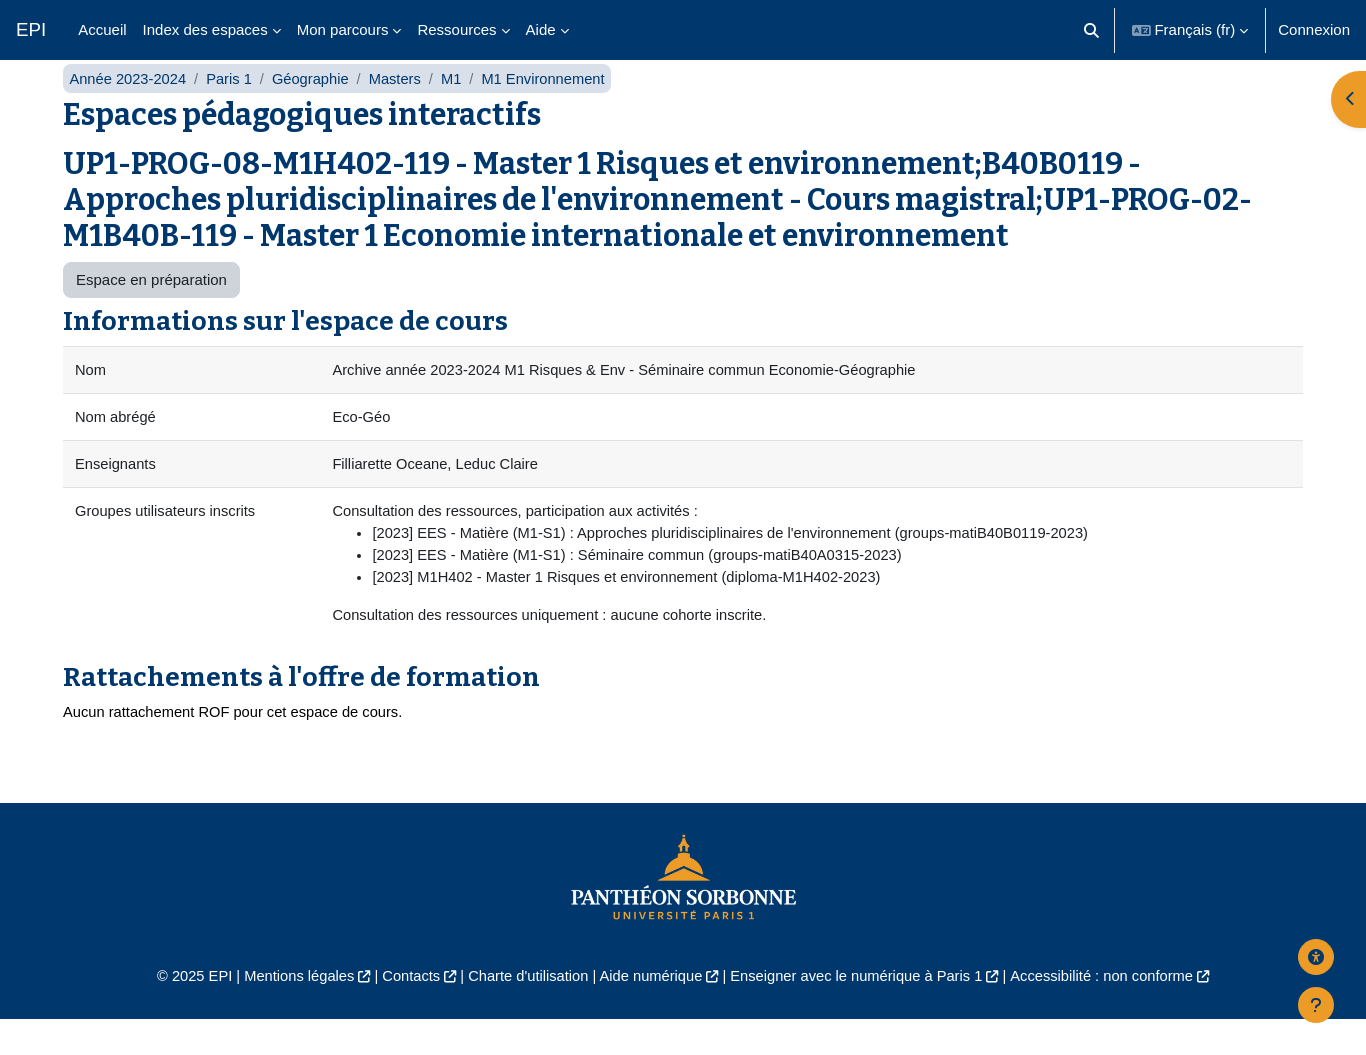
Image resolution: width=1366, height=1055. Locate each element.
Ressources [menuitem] (456, 29)
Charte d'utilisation (524, 1010)
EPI (31, 29)
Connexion (1314, 29)
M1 (458, 107)
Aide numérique (649, 1010)
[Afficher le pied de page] (1316, 1005)
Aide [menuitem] (541, 29)
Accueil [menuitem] (102, 29)
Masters (400, 107)
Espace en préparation (151, 309)
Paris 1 (232, 107)
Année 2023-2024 (128, 107)
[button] (1091, 30)
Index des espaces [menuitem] (205, 29)
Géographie (315, 107)
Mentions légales (289, 1010)
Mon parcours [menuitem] (343, 29)
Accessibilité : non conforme (1112, 1010)
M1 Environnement (552, 107)
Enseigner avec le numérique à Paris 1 (861, 1010)
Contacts (404, 1010)
